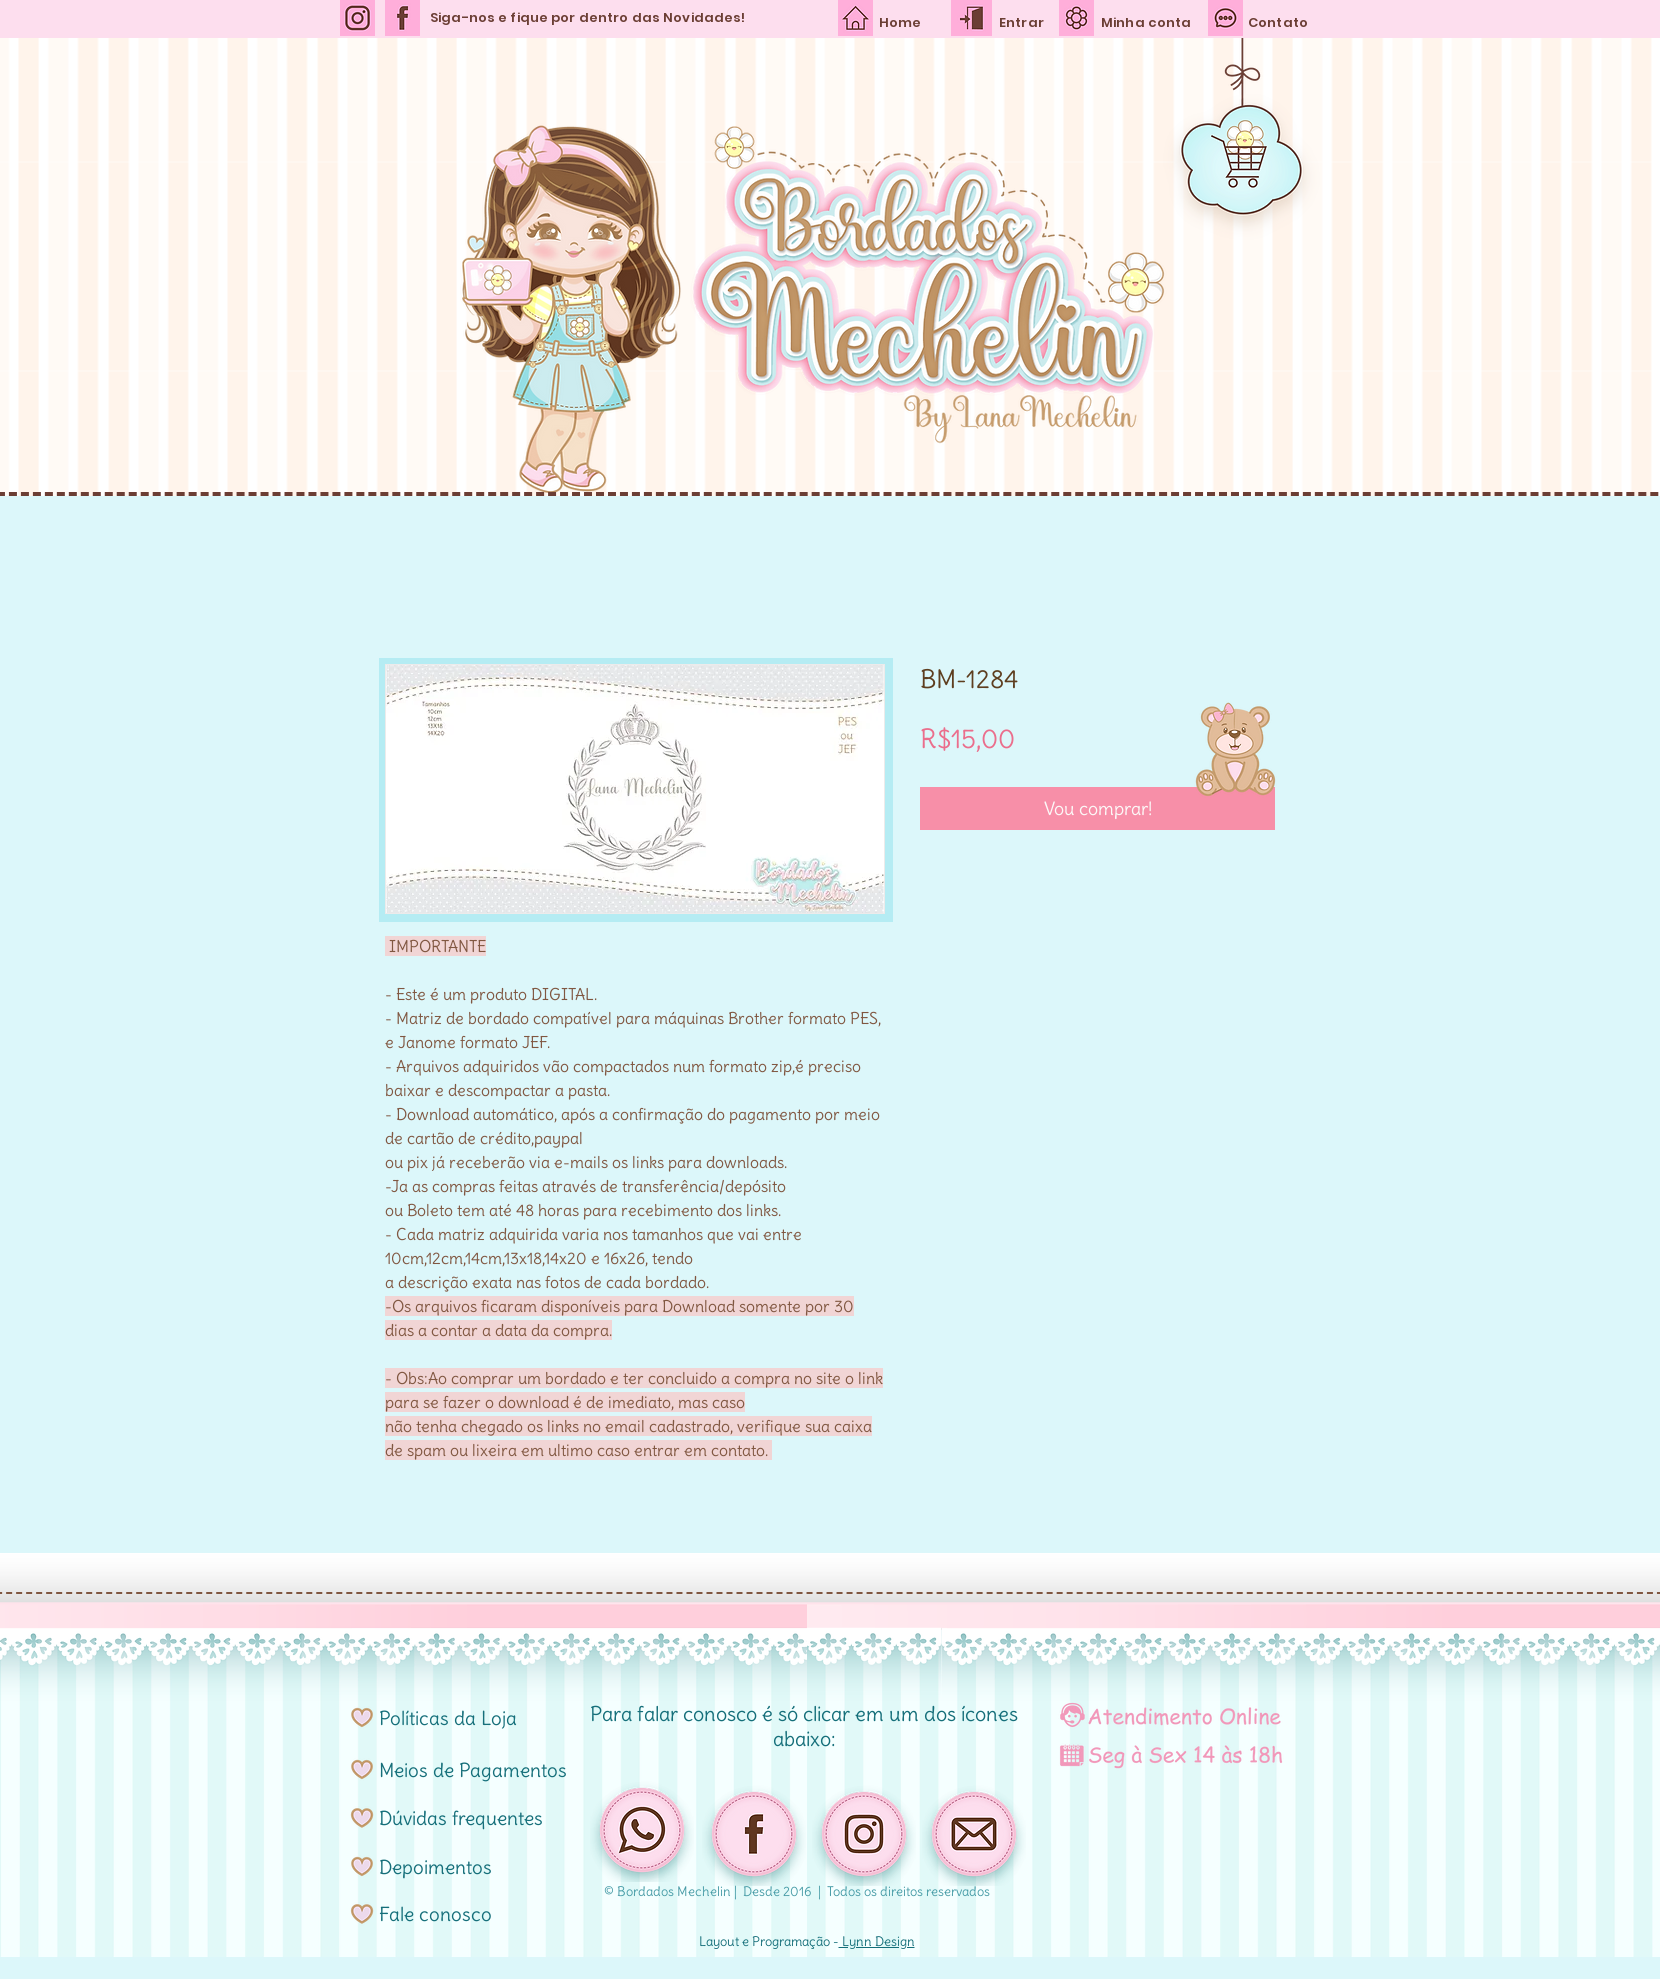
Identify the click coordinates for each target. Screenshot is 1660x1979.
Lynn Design (877, 1941)
